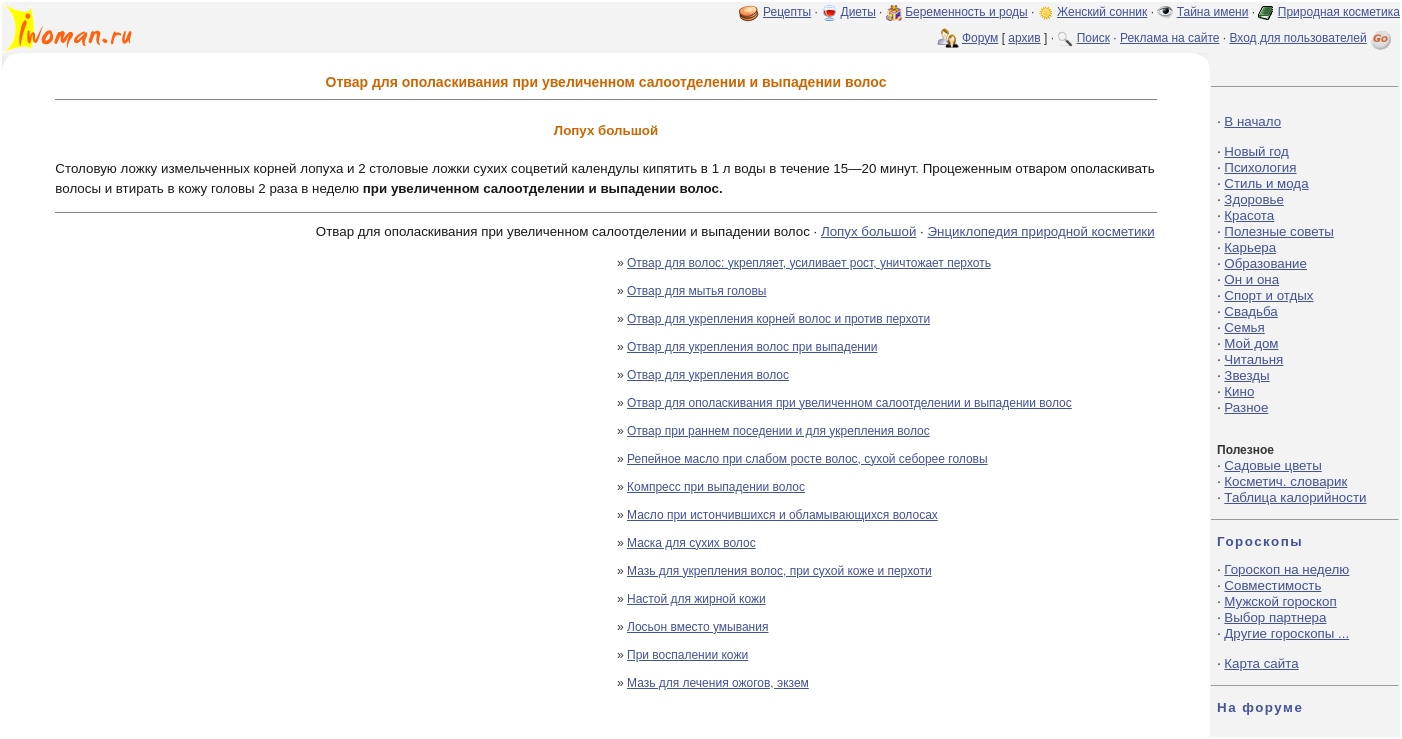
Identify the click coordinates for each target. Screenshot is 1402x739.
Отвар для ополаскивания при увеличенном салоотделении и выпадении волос (849, 403)
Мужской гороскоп (1280, 601)
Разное (1246, 407)
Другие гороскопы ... (1286, 633)
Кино (1239, 391)
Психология (1260, 167)
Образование (1265, 263)
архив (1024, 38)
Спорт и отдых (1268, 295)
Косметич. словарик (1285, 481)
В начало (1252, 121)
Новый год (1256, 151)
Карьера (1250, 247)
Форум (980, 38)
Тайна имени (1213, 12)
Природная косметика (1339, 12)
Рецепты (787, 12)
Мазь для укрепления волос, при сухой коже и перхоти (779, 571)
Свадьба (1250, 311)
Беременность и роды (966, 12)
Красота (1249, 215)
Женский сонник (1102, 12)
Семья (1244, 327)
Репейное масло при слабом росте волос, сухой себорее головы (807, 459)
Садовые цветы (1272, 465)
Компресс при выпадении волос (716, 487)
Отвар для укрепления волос (708, 375)
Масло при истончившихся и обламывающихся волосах (782, 515)
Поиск (1093, 38)
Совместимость (1272, 585)
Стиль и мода (1266, 183)
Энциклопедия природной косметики (1041, 231)
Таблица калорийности (1295, 497)
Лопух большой (868, 231)
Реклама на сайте (1170, 38)
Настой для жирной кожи (696, 599)
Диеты (858, 12)
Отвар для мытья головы (696, 291)
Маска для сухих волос (691, 543)
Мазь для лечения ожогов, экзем (718, 683)
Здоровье (1254, 199)
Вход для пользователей (1312, 38)
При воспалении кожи (687, 655)
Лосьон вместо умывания (697, 627)
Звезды (1246, 375)
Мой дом (1251, 343)
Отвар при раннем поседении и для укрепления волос (778, 431)
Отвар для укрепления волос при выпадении (752, 347)
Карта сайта (1261, 663)
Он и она (1251, 279)
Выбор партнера (1275, 617)
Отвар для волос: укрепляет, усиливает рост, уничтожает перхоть (809, 263)
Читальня (1253, 359)
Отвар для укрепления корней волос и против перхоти (778, 319)
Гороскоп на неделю (1286, 569)
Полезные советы (1279, 231)
